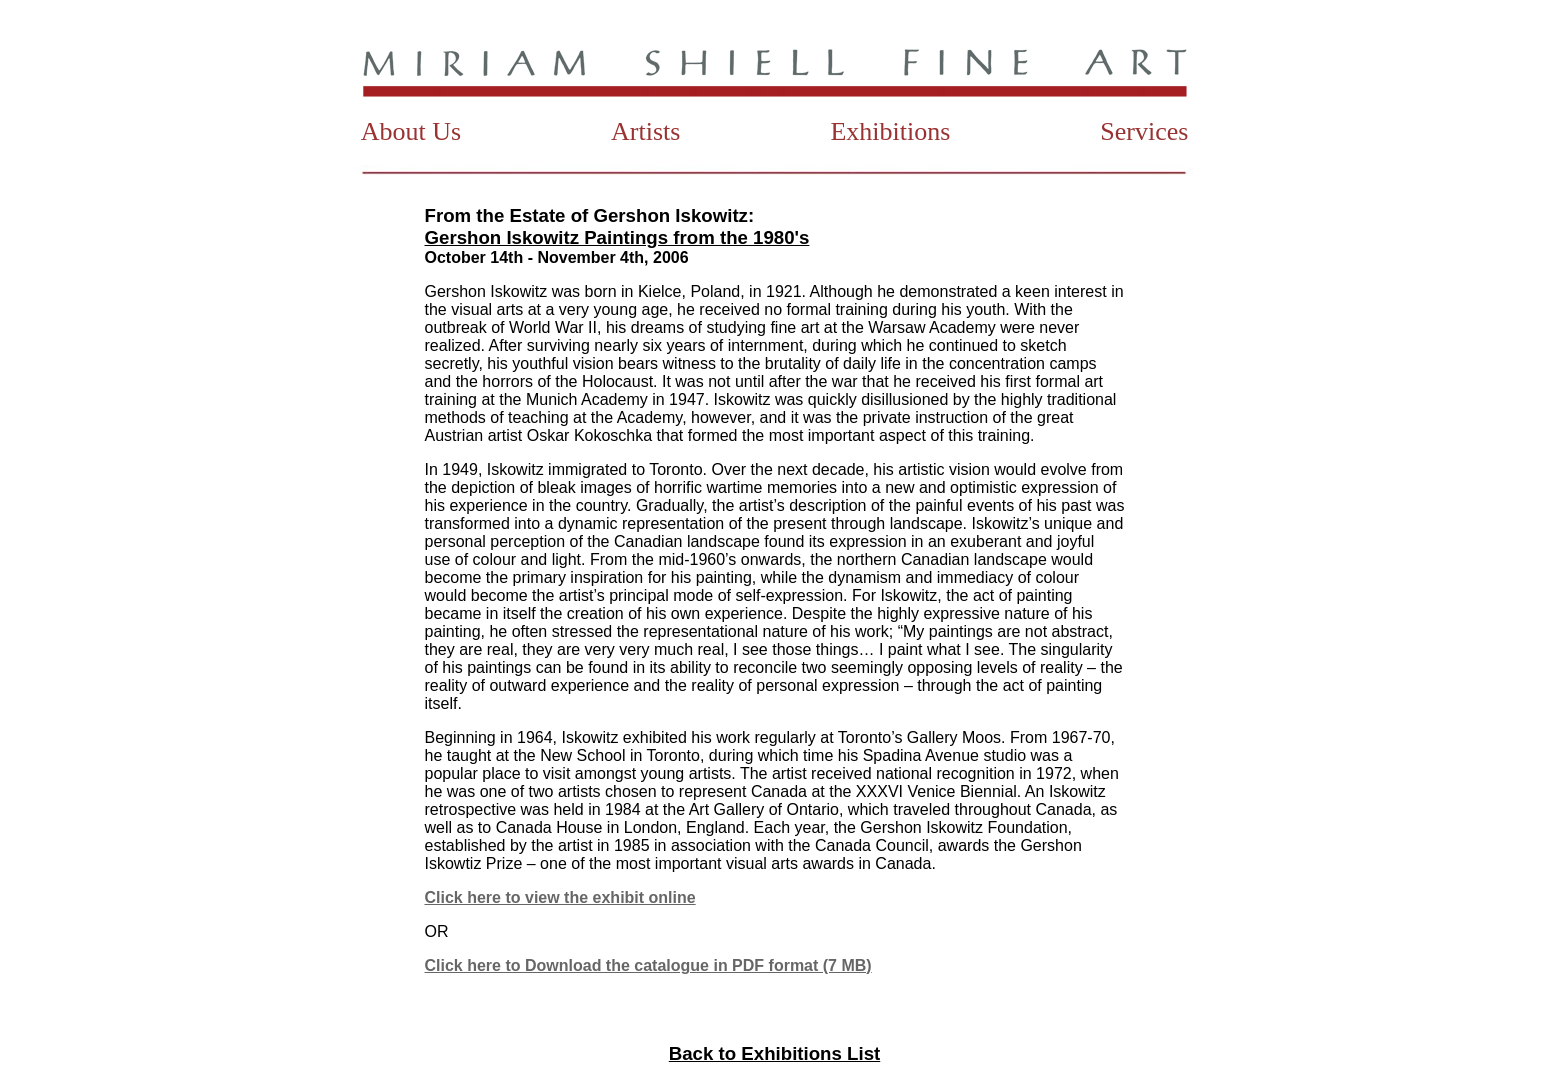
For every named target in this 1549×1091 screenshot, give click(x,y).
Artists (645, 131)
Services (1144, 131)
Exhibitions (890, 131)
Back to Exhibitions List (774, 1053)
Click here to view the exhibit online (560, 897)
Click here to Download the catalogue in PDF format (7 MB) (648, 965)
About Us (411, 131)
